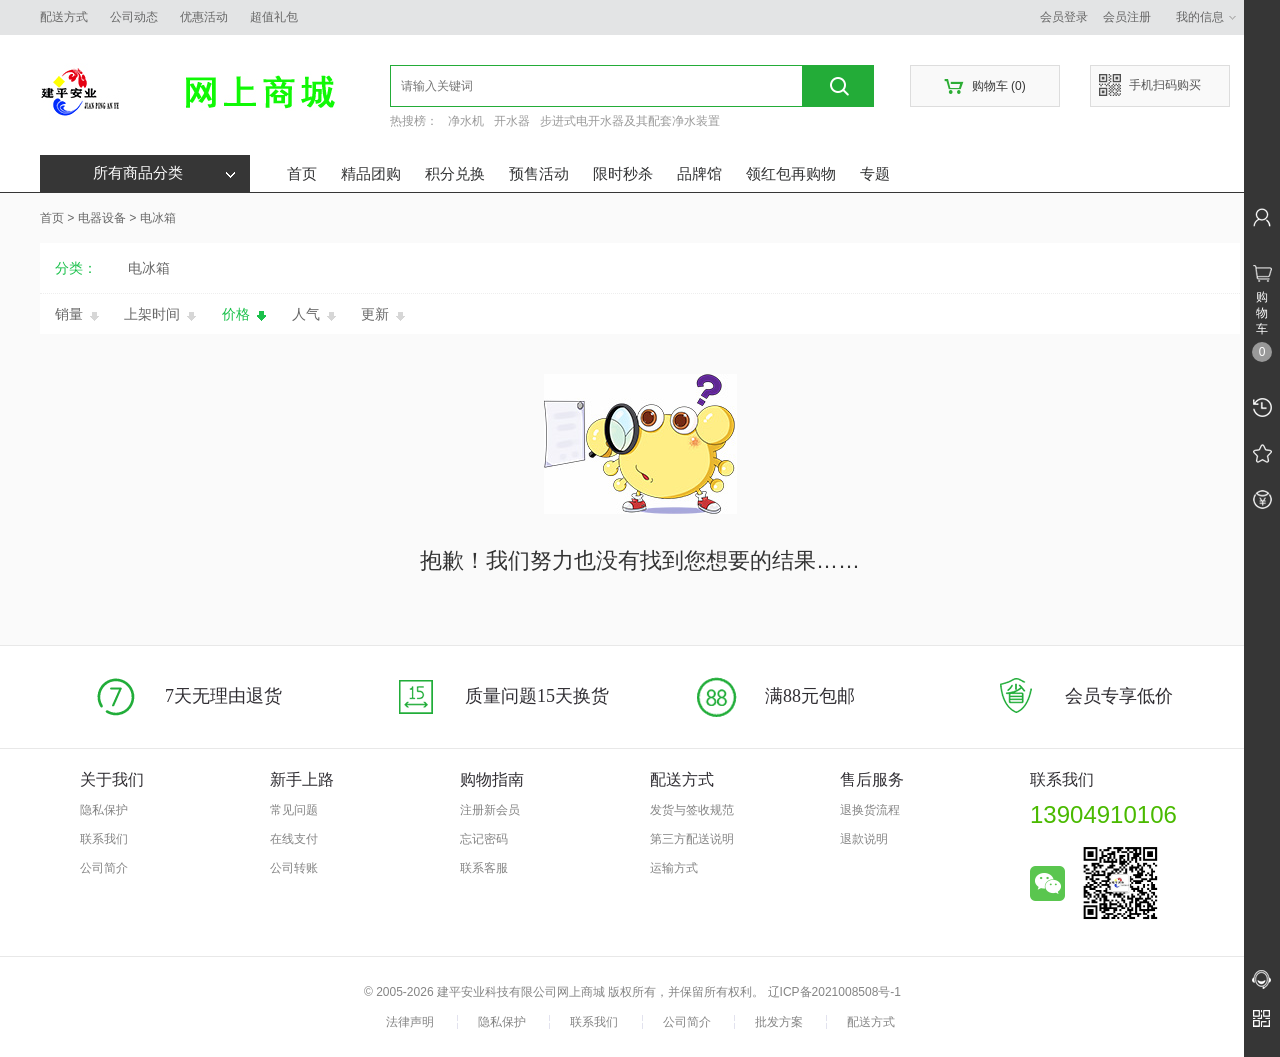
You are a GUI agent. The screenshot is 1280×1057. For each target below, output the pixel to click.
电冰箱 (158, 218)
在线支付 (294, 839)
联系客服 (484, 868)
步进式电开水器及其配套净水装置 (630, 121)
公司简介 (104, 868)
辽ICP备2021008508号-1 (834, 992)
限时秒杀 (623, 173)
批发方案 (779, 1022)
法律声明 (410, 1022)
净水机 (466, 121)
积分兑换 (455, 173)
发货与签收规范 (692, 810)
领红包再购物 (791, 173)
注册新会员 (490, 810)
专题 (875, 173)
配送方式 (64, 17)
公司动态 (134, 17)
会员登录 (1064, 17)
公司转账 (294, 868)
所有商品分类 (164, 173)
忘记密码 (484, 839)
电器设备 (102, 218)
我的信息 (1207, 17)
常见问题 (294, 810)
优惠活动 (204, 17)
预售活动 (539, 173)
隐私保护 (104, 810)
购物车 (984, 86)
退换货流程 (870, 810)
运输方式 (674, 868)
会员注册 (1127, 17)
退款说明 (864, 839)
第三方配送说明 (692, 839)
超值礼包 (274, 17)
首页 (302, 173)
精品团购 (371, 173)
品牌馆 (699, 173)
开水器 (512, 121)
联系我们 (104, 839)
